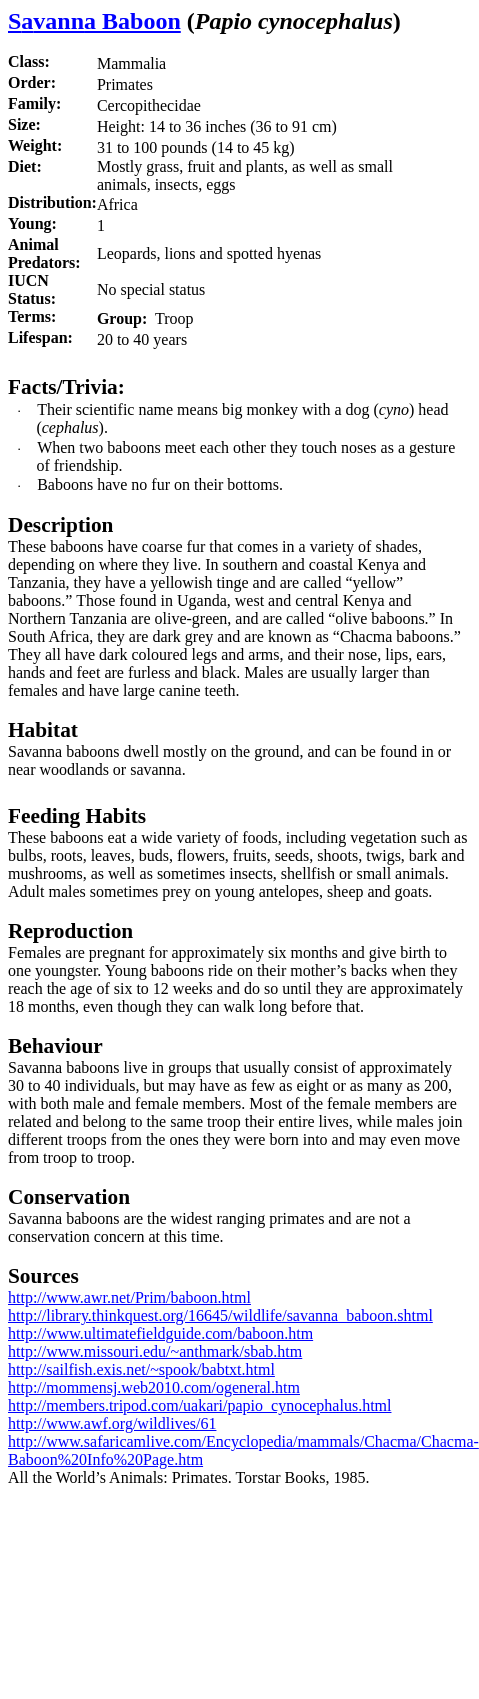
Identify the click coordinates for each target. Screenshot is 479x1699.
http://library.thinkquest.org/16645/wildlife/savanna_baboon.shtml (220, 1315)
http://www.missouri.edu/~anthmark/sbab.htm (155, 1351)
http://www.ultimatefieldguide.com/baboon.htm (160, 1333)
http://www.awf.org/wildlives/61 (112, 1423)
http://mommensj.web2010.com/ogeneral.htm (154, 1387)
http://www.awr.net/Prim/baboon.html (129, 1297)
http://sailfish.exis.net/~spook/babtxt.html (141, 1369)
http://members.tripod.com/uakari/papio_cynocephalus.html (199, 1405)
